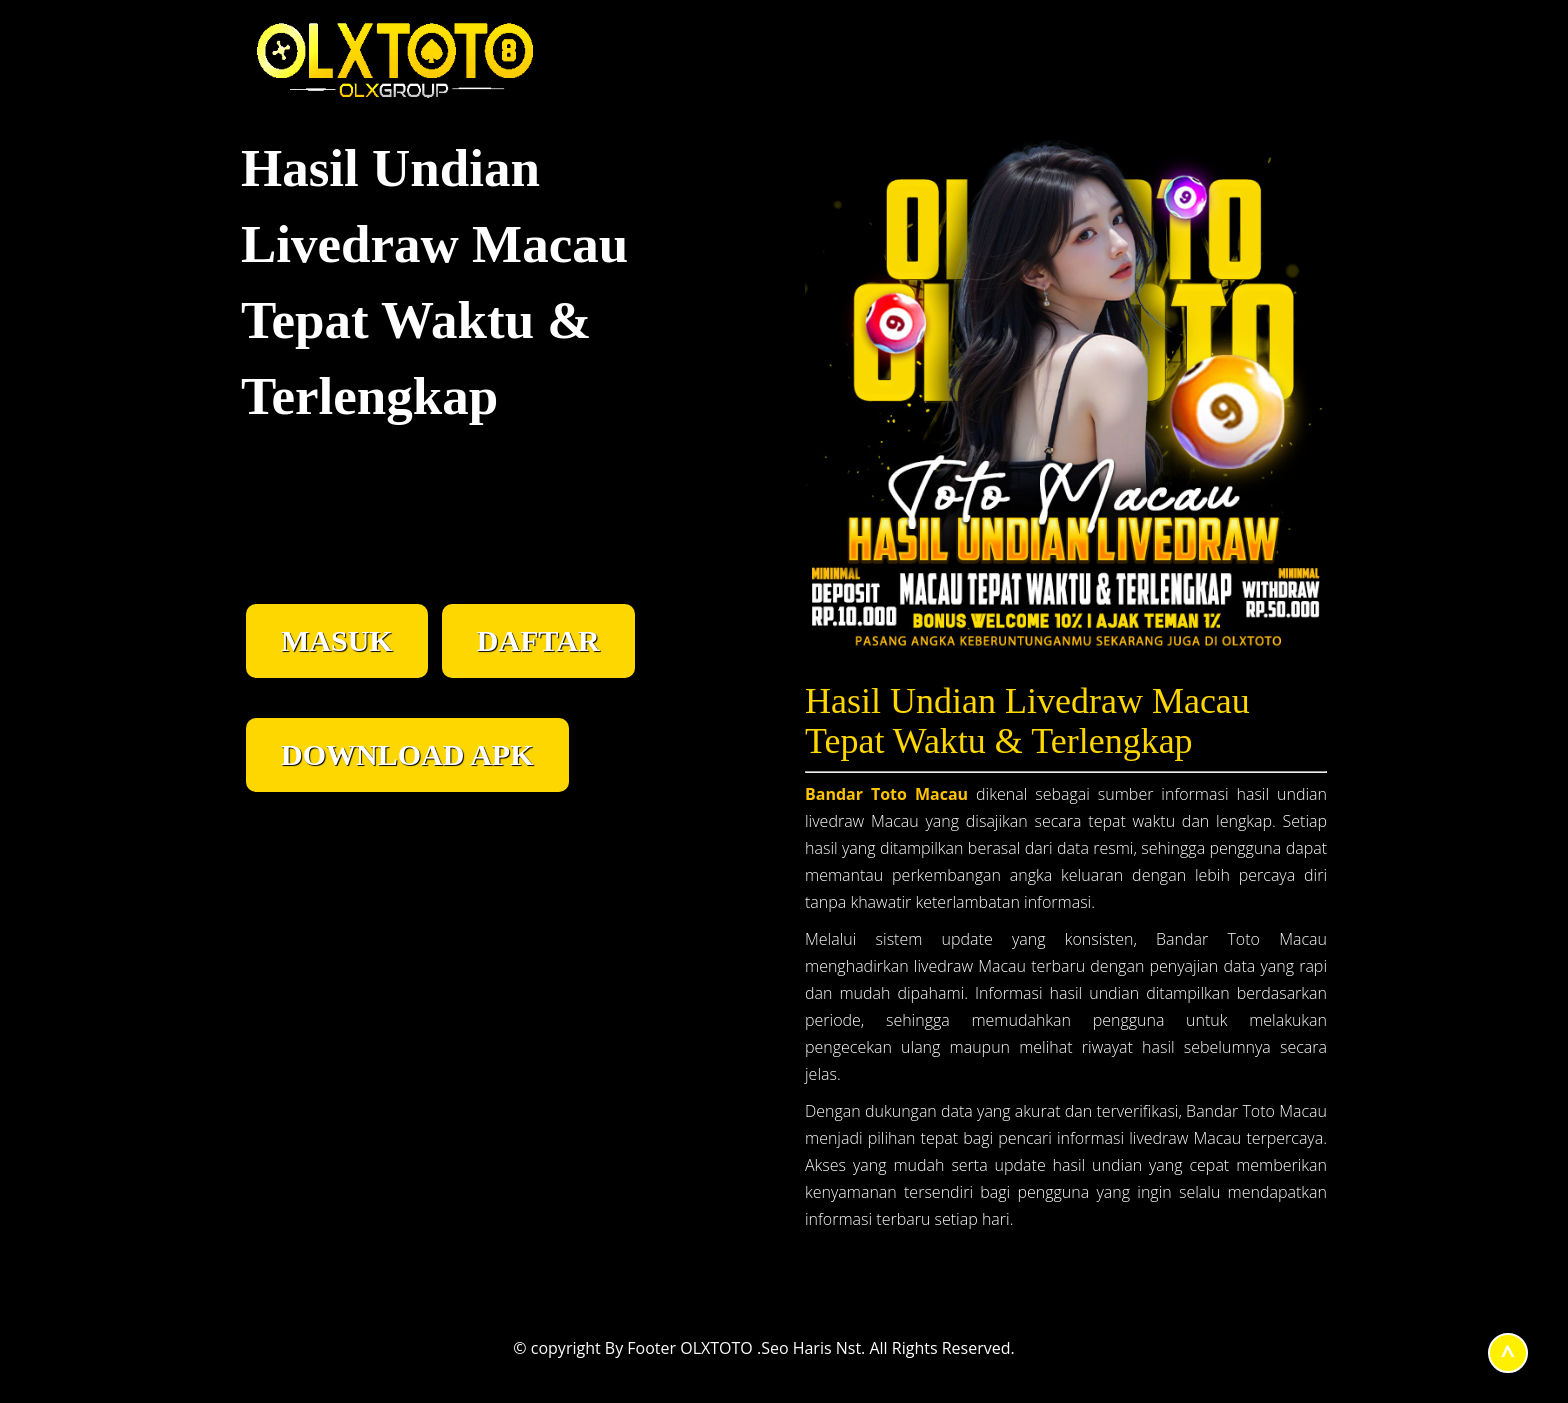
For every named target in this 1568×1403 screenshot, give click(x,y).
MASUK (337, 640)
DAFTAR (538, 640)
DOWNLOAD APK (407, 754)
